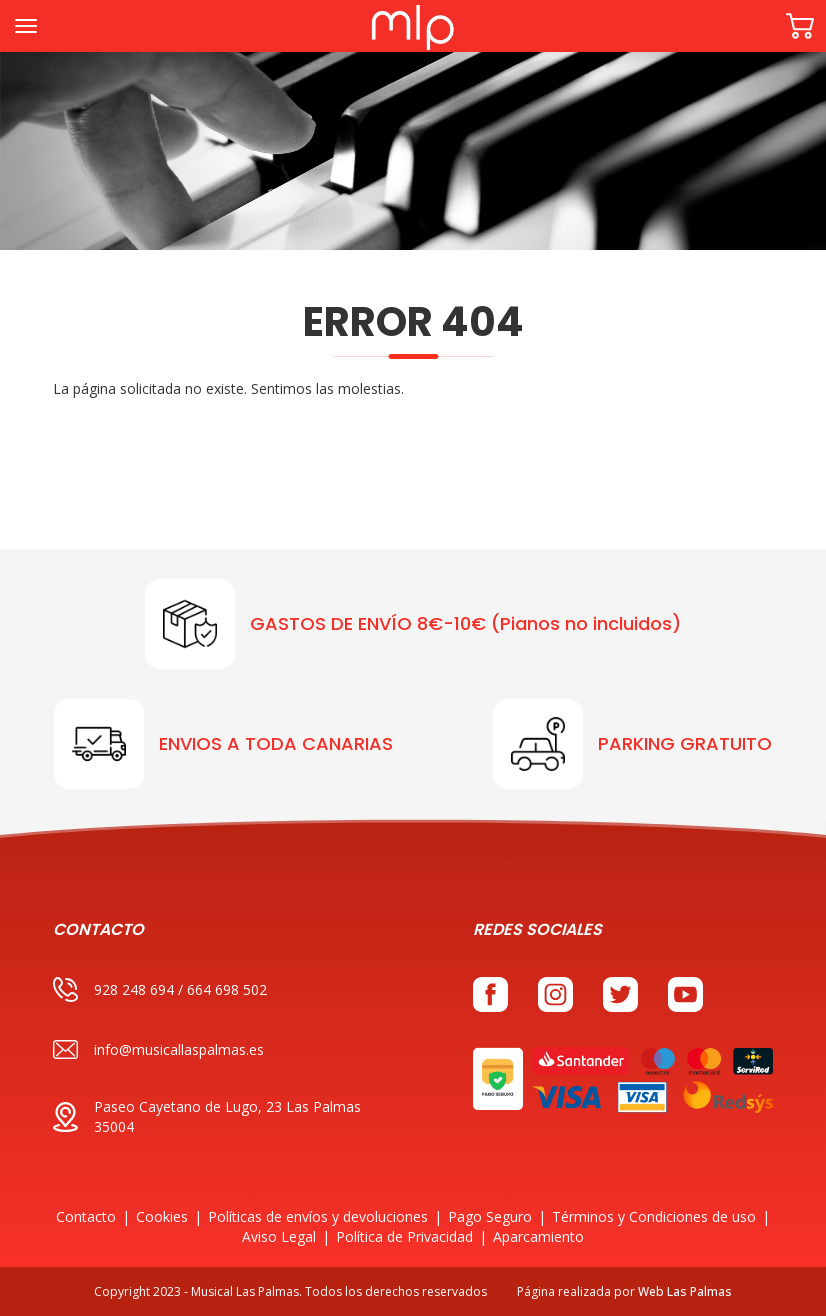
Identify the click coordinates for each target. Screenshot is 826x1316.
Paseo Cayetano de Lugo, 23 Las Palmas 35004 (207, 1116)
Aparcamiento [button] (538, 1236)
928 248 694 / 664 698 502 (160, 989)
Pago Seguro (490, 1216)
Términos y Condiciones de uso (654, 1216)
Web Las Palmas (685, 1291)
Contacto (86, 1216)
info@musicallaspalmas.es (158, 1049)
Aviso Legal (279, 1236)
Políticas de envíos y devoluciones (318, 1216)
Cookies (162, 1216)
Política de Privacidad (404, 1236)
